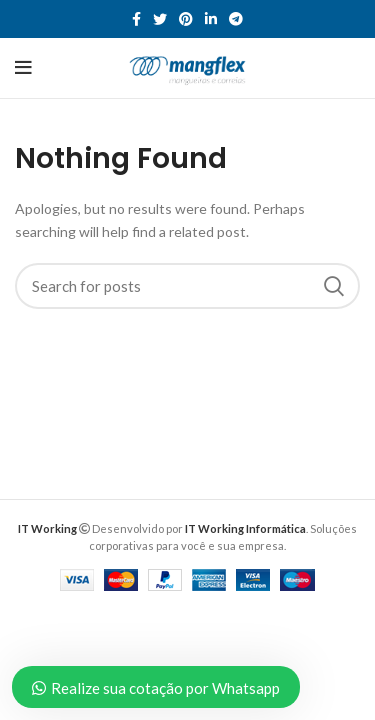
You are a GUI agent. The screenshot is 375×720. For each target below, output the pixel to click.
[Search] (187, 286)
